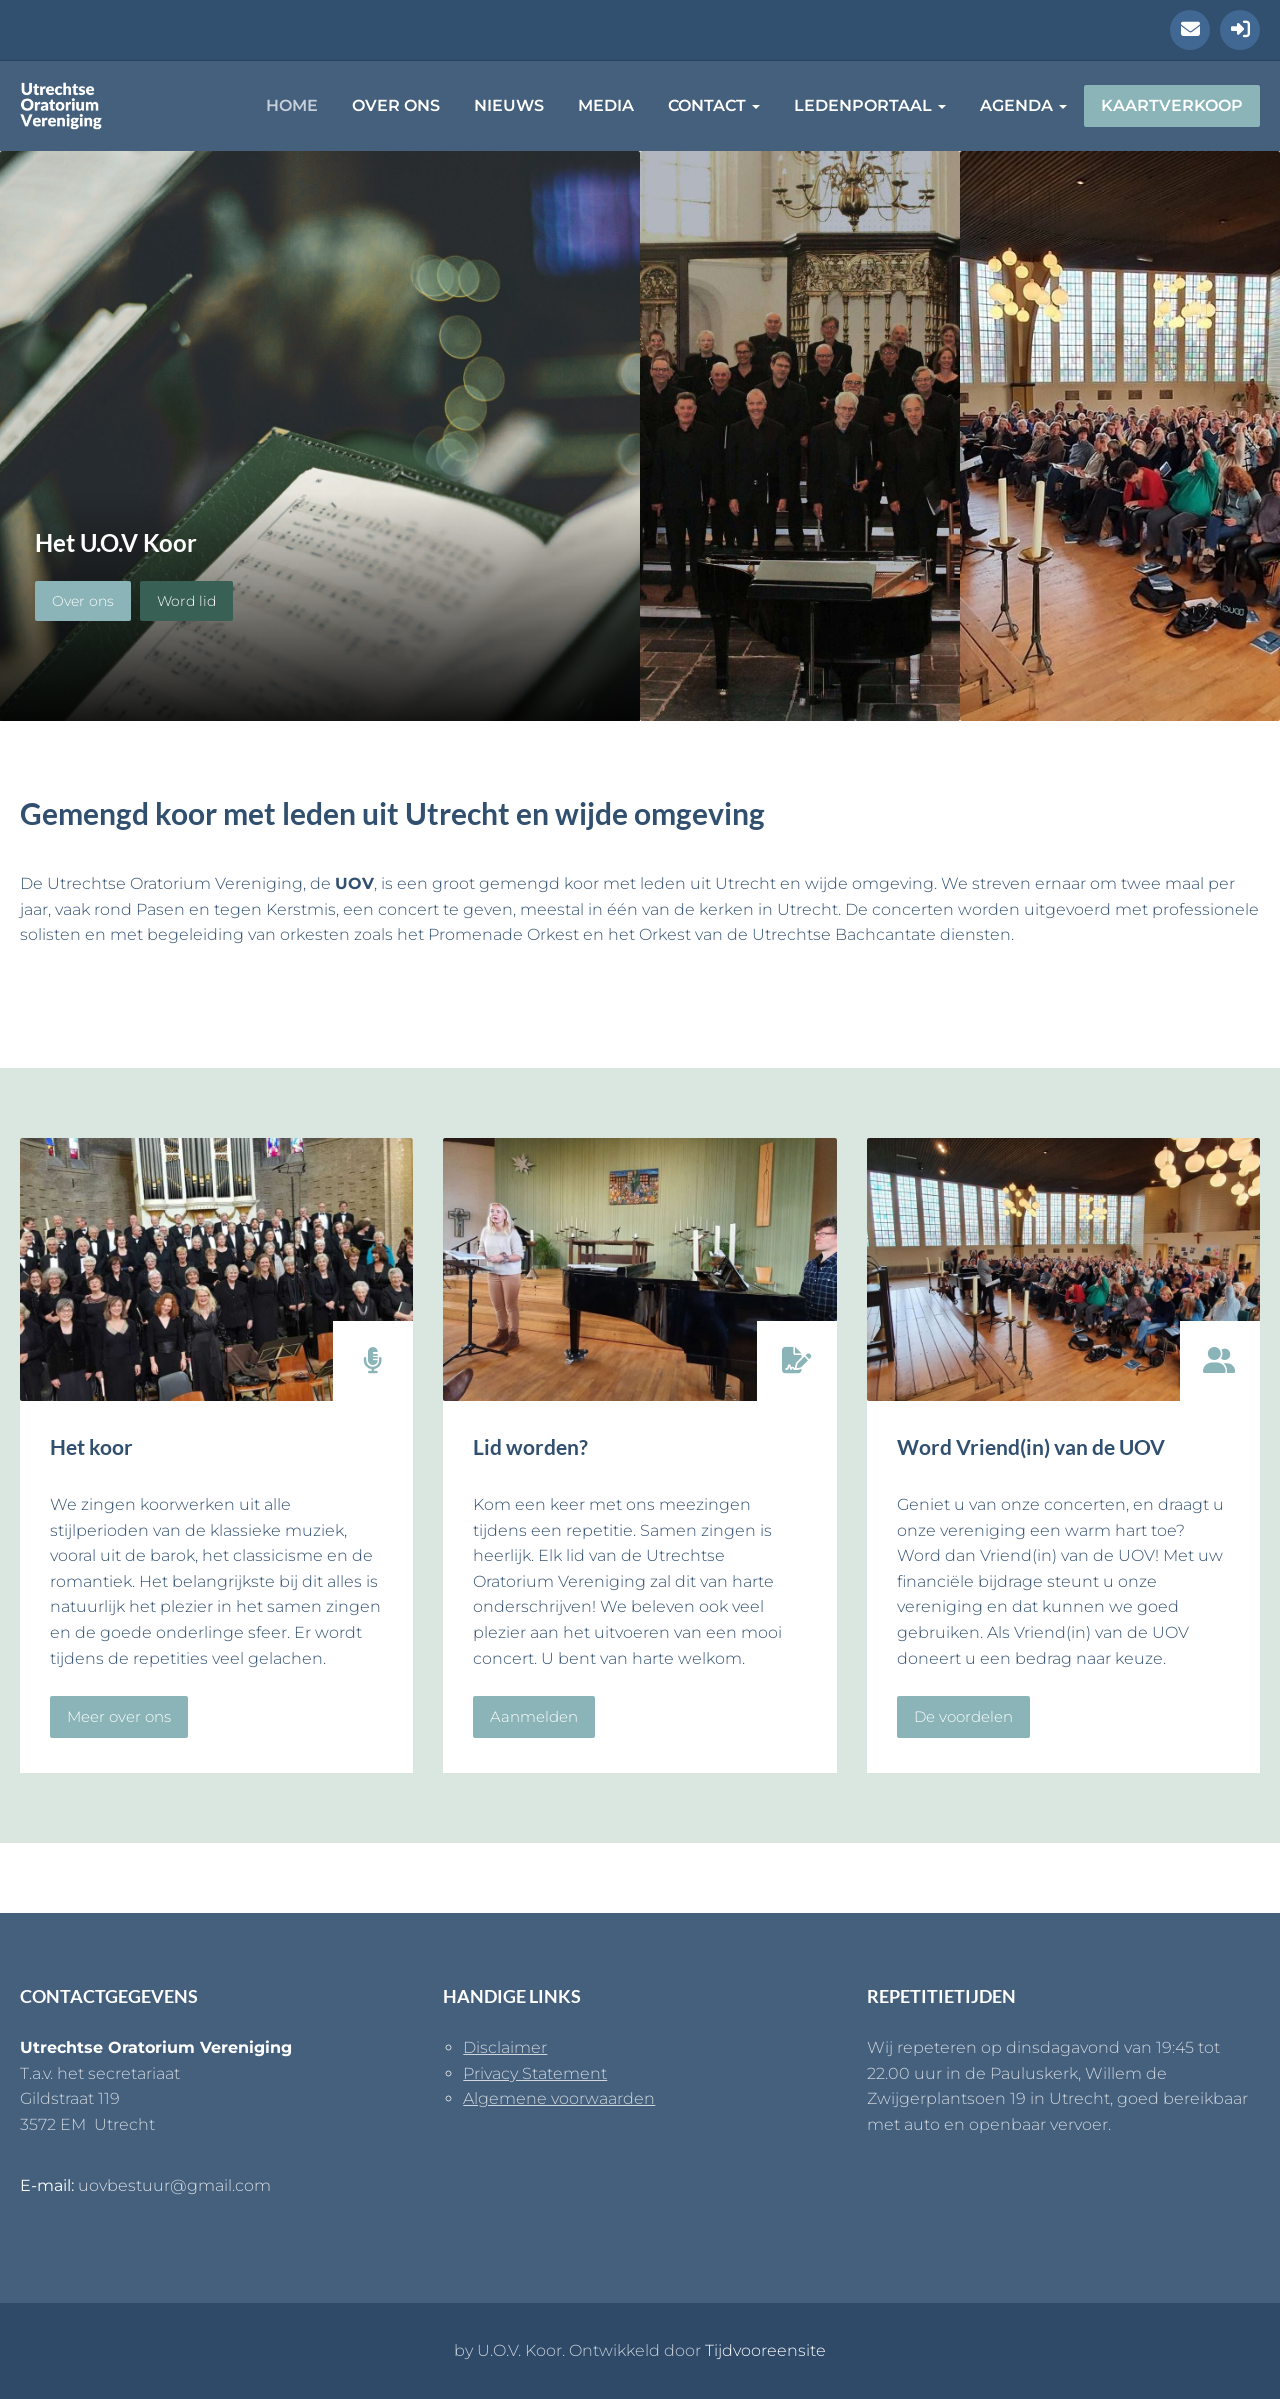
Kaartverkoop (1172, 105)
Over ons (396, 105)
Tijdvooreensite (765, 2350)
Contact (714, 105)
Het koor (91, 1446)
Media (606, 105)
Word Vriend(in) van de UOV (1031, 1446)
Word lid (186, 601)
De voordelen (963, 1716)
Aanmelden (534, 1716)
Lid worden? (530, 1446)
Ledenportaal (870, 105)
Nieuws (509, 105)
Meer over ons (119, 1716)
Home (292, 105)
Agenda (1023, 105)
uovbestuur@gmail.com (174, 2185)
